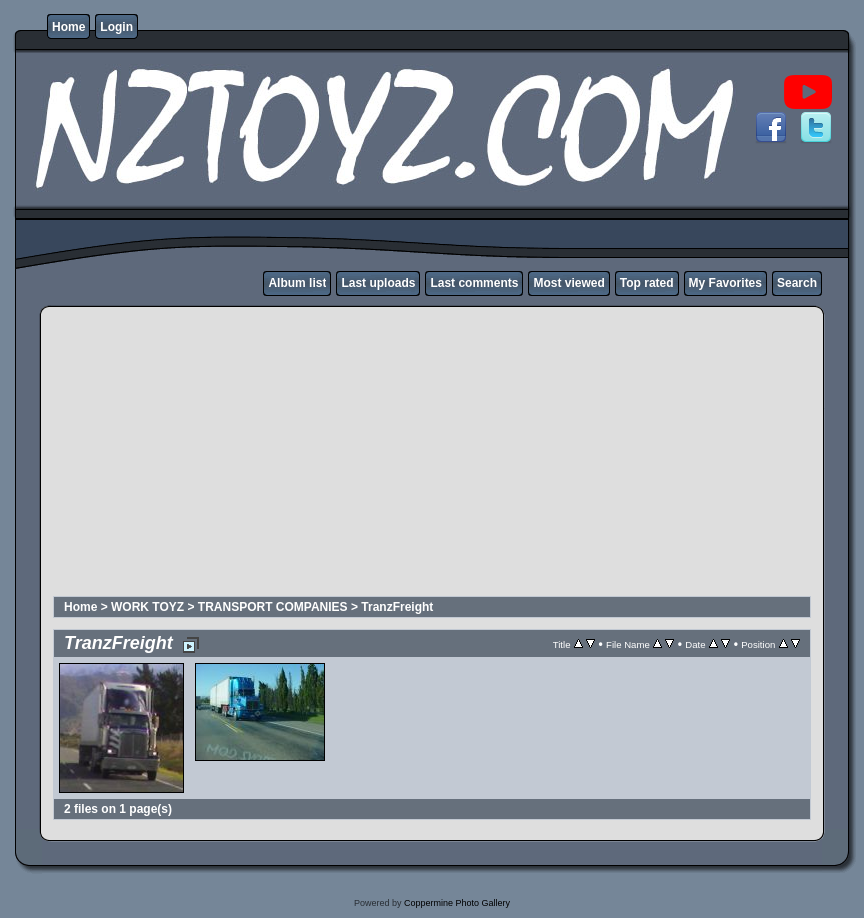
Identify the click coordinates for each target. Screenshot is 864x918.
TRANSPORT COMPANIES (273, 607)
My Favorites (725, 283)
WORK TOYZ (147, 607)
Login (116, 27)
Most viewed (568, 283)
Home (68, 27)
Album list (297, 283)
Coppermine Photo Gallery (457, 903)
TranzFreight (397, 607)
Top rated (647, 283)
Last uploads (378, 283)
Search (797, 283)
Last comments (474, 283)
